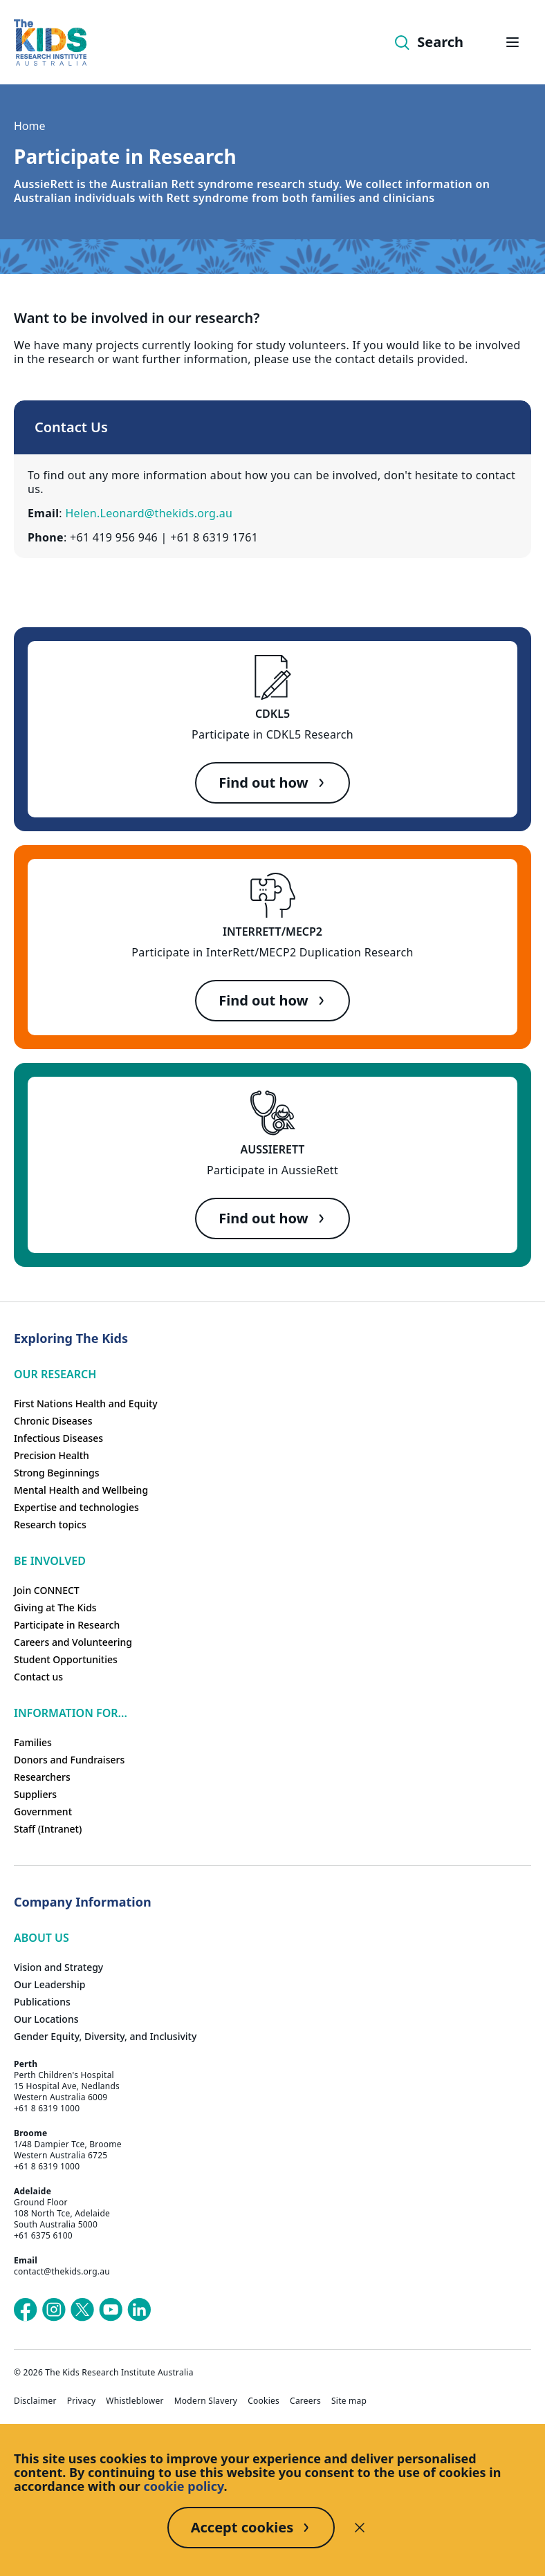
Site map (349, 2401)
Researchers (42, 1776)
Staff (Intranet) (48, 1828)
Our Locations (46, 2019)
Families (33, 1742)
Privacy (81, 2401)
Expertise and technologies (76, 1507)
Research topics (50, 1524)
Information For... (70, 1713)
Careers (305, 2401)
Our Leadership (50, 1984)
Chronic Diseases (53, 1420)
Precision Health (51, 1455)
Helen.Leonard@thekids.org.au (148, 513)
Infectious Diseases (58, 1438)
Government (43, 1811)
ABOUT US (41, 1938)
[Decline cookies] (360, 2528)
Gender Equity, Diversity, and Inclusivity (105, 2036)
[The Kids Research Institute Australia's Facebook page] (25, 2310)
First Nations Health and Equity (86, 1403)
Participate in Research (67, 1624)
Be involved (50, 1561)
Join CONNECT (47, 1590)
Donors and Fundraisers (69, 1759)
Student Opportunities (66, 1659)
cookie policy (184, 2486)
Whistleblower (134, 2401)
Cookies (263, 2401)
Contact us (38, 1676)
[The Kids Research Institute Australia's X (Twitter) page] (82, 2310)
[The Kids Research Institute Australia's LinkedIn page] (139, 2310)
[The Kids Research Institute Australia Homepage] (50, 42)
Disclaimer (35, 2401)
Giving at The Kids (55, 1607)
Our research (55, 1374)
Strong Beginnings (57, 1472)
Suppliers (35, 1794)
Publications (42, 2001)
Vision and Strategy (58, 1967)
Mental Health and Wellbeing (81, 1490)
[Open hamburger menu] (512, 42)
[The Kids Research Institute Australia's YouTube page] (110, 2310)
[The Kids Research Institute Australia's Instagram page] (54, 2310)
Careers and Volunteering (73, 1642)
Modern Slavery (206, 2401)
